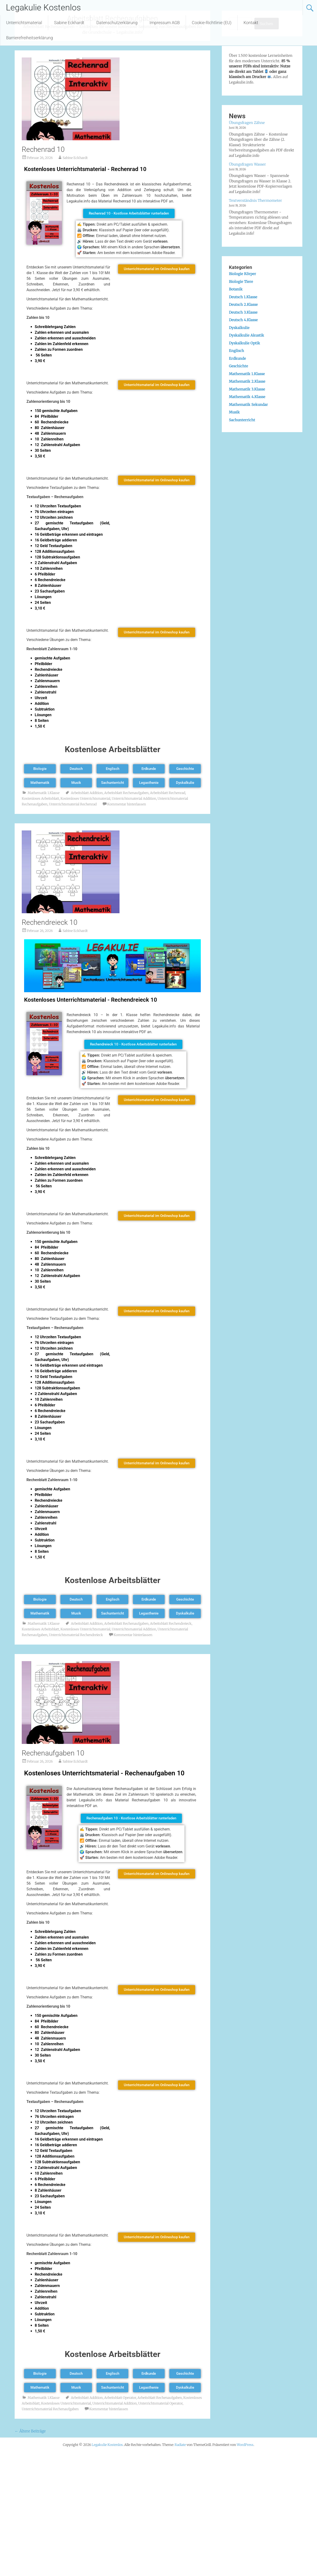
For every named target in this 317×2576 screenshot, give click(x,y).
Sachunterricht (242, 420)
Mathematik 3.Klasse (247, 389)
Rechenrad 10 (43, 149)
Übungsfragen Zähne (247, 122)
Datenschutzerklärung (116, 22)
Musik (234, 412)
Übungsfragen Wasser (247, 164)
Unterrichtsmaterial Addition (134, 798)
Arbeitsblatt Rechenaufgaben (126, 793)
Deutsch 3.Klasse (243, 312)
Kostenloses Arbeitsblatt (40, 798)
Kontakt (251, 22)
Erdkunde (237, 358)
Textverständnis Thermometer (255, 200)
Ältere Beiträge (30, 2431)
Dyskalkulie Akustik (246, 335)
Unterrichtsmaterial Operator (160, 2403)
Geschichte (238, 366)
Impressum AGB (165, 22)
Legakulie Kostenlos (43, 8)
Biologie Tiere (241, 281)
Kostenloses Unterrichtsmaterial (85, 798)
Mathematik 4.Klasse (247, 397)
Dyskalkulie (239, 327)
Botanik (236, 289)
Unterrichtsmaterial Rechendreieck (76, 1635)
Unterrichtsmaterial (24, 22)
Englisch (236, 350)
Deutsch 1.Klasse (243, 297)
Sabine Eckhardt (69, 22)
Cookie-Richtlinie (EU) (211, 22)
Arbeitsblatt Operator (120, 2398)
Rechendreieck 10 (49, 922)
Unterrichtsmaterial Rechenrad (73, 804)
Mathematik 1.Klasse (44, 793)
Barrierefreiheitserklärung (29, 37)
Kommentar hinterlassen (126, 804)
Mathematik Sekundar (248, 404)
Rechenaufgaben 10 (53, 1753)
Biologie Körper (242, 274)
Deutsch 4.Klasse (243, 320)
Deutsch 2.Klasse (243, 304)
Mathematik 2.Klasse (247, 381)
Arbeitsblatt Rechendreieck (171, 1623)
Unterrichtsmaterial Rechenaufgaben (50, 2409)
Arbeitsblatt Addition (87, 793)
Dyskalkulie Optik (244, 343)
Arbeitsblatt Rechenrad (167, 793)
